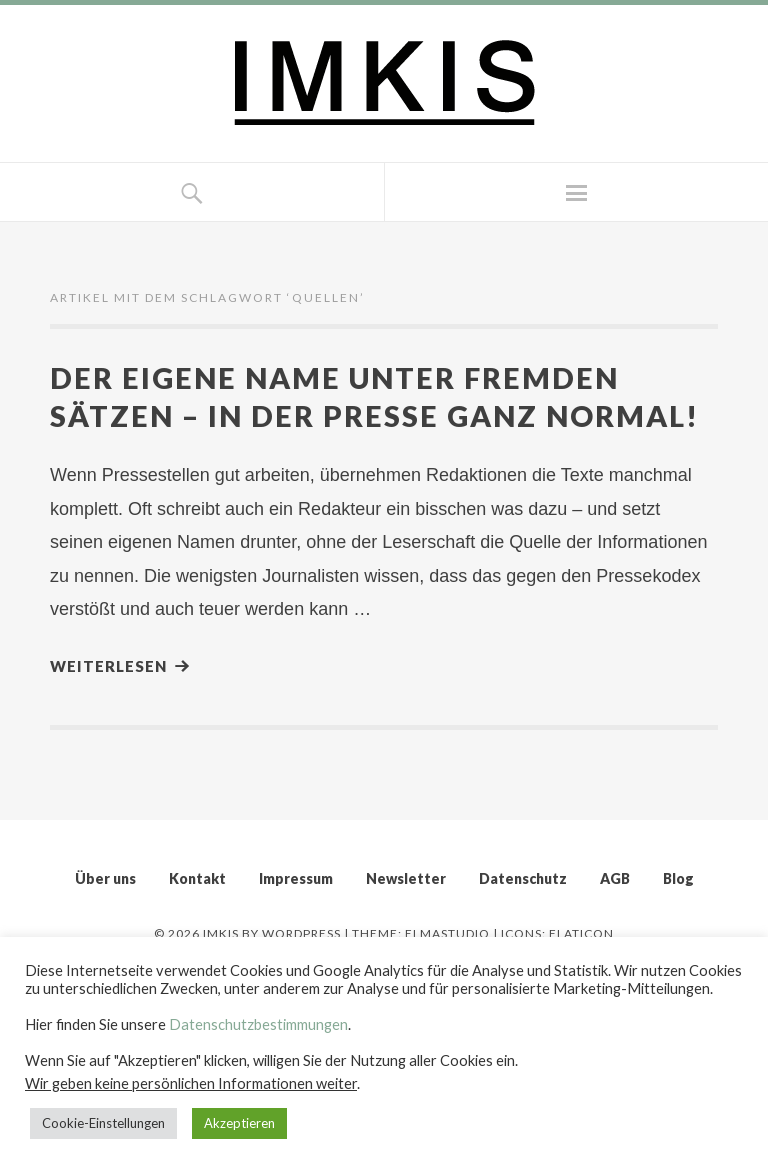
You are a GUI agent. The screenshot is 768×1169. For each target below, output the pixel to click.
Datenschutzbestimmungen (258, 1024)
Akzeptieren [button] (239, 1123)
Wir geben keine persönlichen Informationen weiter (191, 1083)
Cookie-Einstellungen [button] (103, 1123)
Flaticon (581, 933)
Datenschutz (523, 878)
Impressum (296, 878)
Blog (678, 878)
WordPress (301, 933)
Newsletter (406, 878)
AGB (615, 878)
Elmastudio (447, 933)
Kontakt (197, 878)
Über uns (105, 878)
